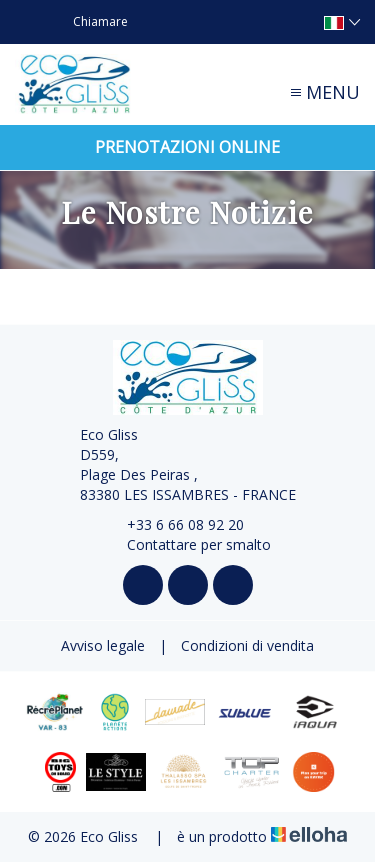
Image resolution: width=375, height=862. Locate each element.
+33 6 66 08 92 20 (174, 524)
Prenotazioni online (187, 147)
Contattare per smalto (187, 544)
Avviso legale (103, 645)
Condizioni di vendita (247, 645)
